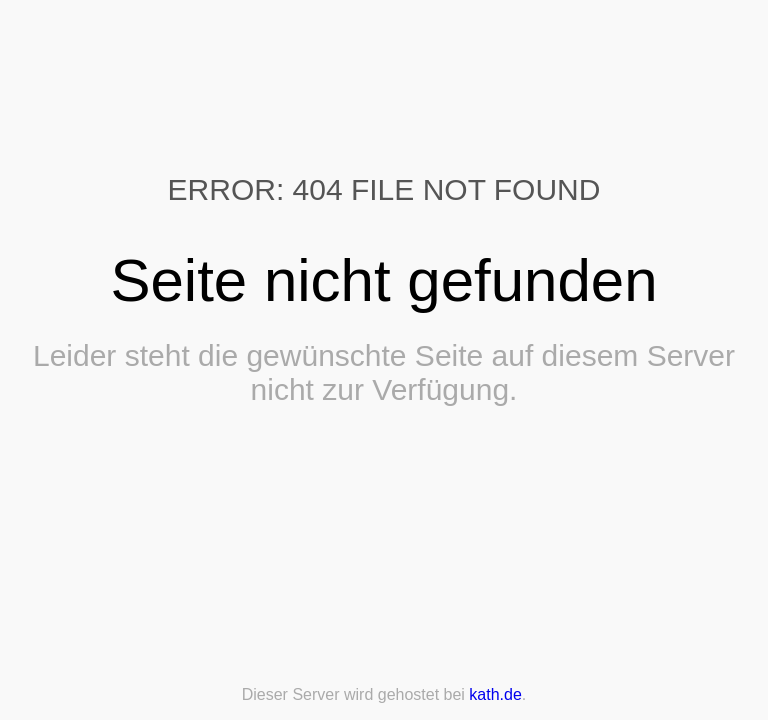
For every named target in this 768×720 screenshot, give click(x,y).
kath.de (495, 694)
